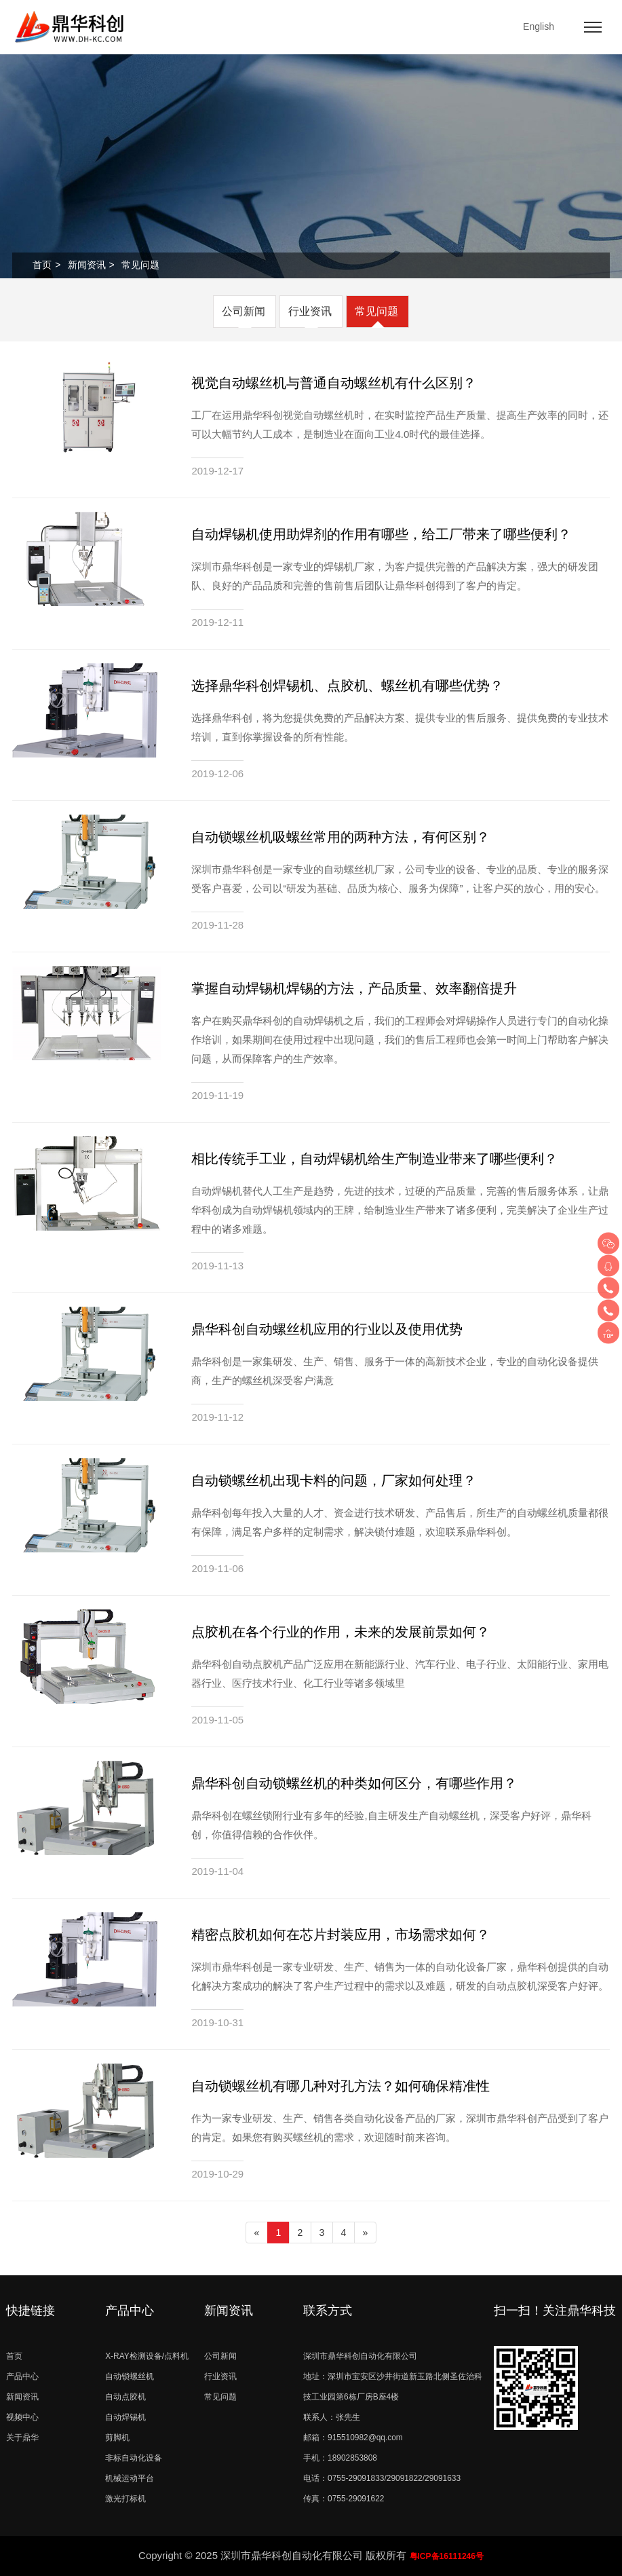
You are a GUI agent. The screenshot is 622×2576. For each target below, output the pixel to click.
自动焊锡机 (125, 2417)
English (538, 26)
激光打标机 (125, 2498)
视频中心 (22, 2417)
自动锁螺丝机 (129, 2376)
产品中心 (22, 2376)
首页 (42, 264)
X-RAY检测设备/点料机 (147, 2356)
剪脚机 (117, 2437)
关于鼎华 (22, 2437)
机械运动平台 (129, 2478)
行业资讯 (310, 311)
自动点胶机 (125, 2397)
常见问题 (376, 311)
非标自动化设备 (133, 2458)
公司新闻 (243, 311)
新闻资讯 (87, 264)
